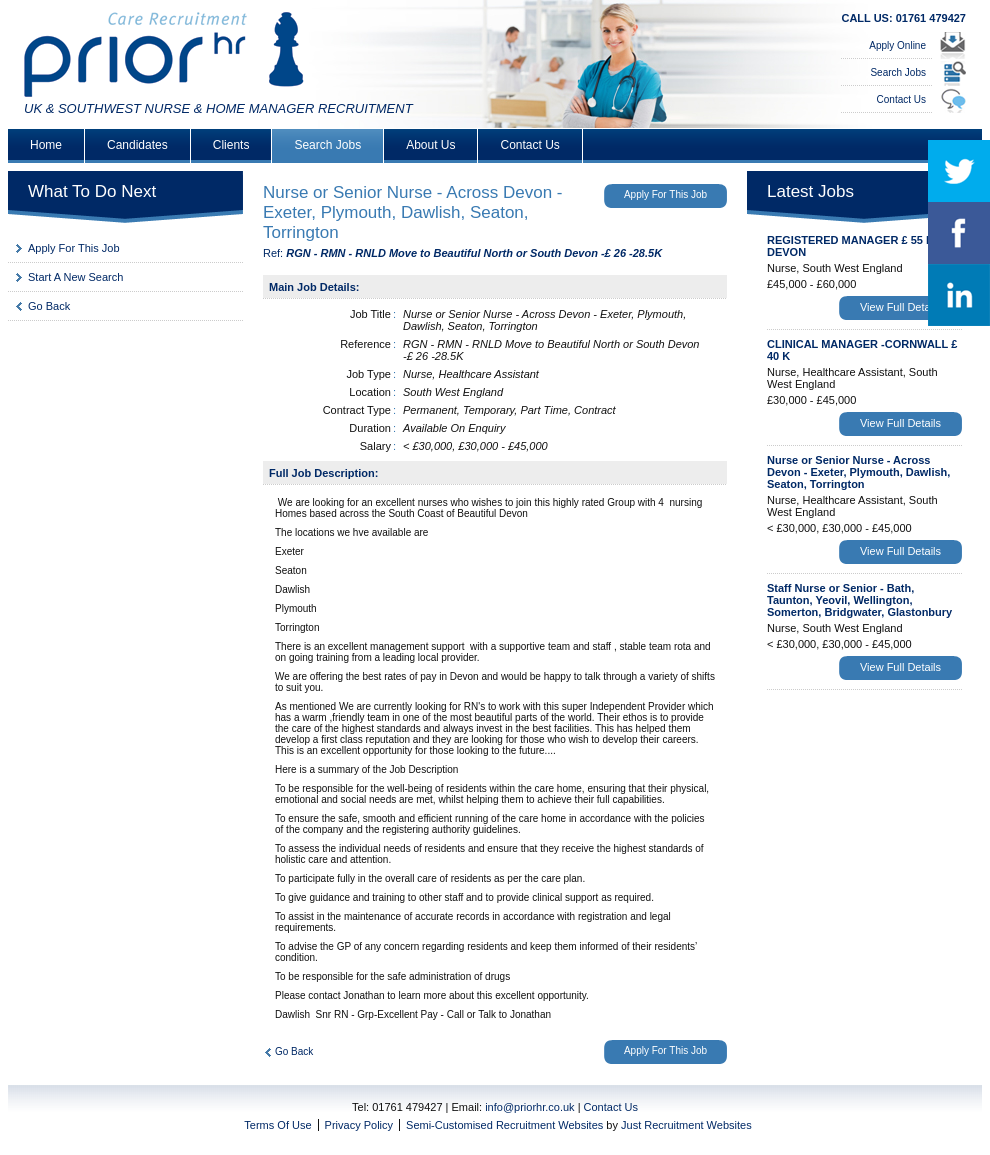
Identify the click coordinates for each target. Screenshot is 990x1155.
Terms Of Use (277, 1125)
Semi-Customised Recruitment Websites (504, 1125)
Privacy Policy (359, 1125)
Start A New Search (75, 277)
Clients (231, 145)
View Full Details (900, 307)
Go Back (49, 306)
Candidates (137, 145)
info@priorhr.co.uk (529, 1107)
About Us (430, 145)
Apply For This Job (74, 248)
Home (46, 145)
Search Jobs (898, 72)
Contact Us (901, 99)
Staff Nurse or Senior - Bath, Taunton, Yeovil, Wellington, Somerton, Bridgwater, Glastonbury (859, 600)
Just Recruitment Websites (686, 1125)
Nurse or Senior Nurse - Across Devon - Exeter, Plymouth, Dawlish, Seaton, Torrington (858, 472)
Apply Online (897, 45)
